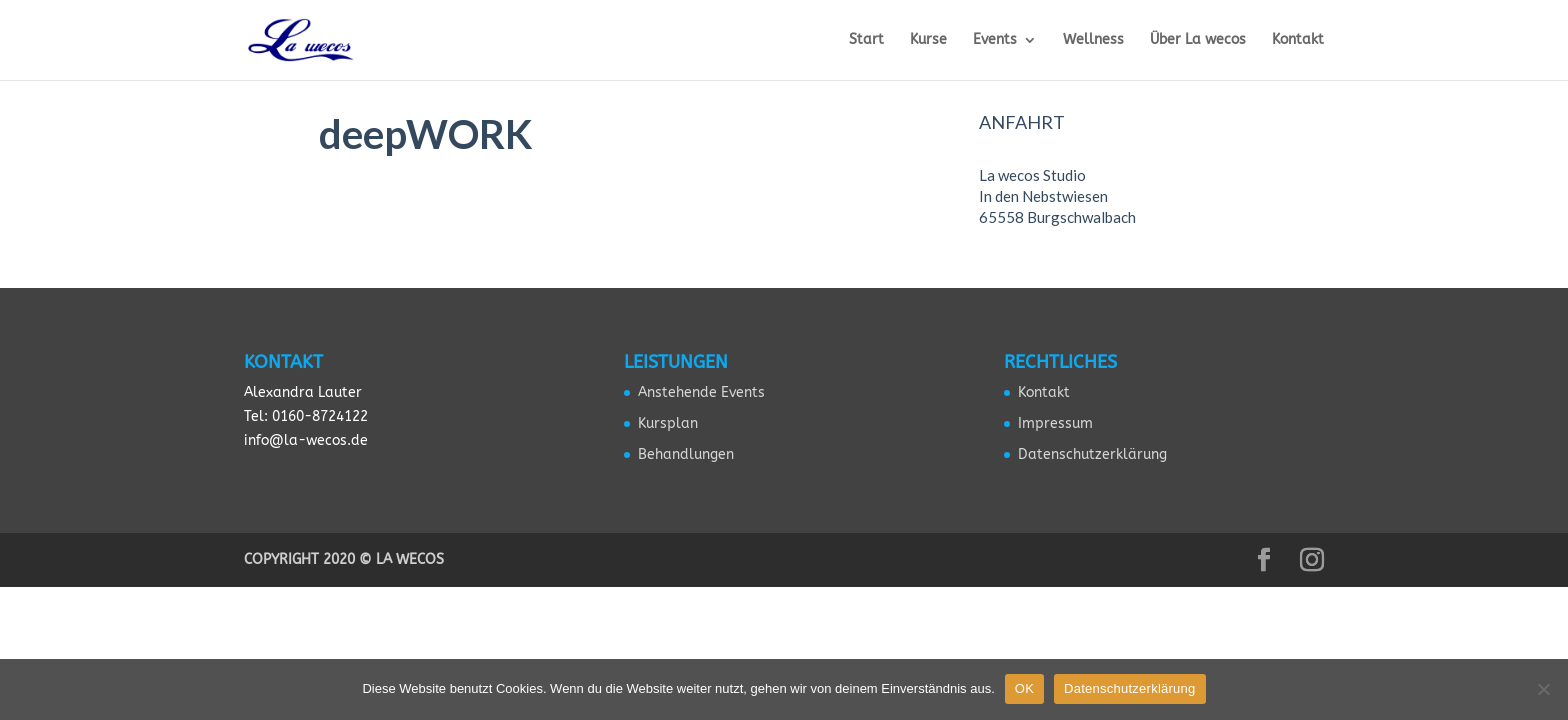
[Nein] (1543, 689)
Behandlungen (686, 454)
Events (995, 40)
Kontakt (1298, 40)
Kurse (928, 40)
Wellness (1093, 40)
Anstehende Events (701, 392)
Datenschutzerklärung (1092, 454)
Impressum (1055, 423)
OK (1024, 688)
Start (866, 40)
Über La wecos (1198, 40)
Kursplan (668, 423)
